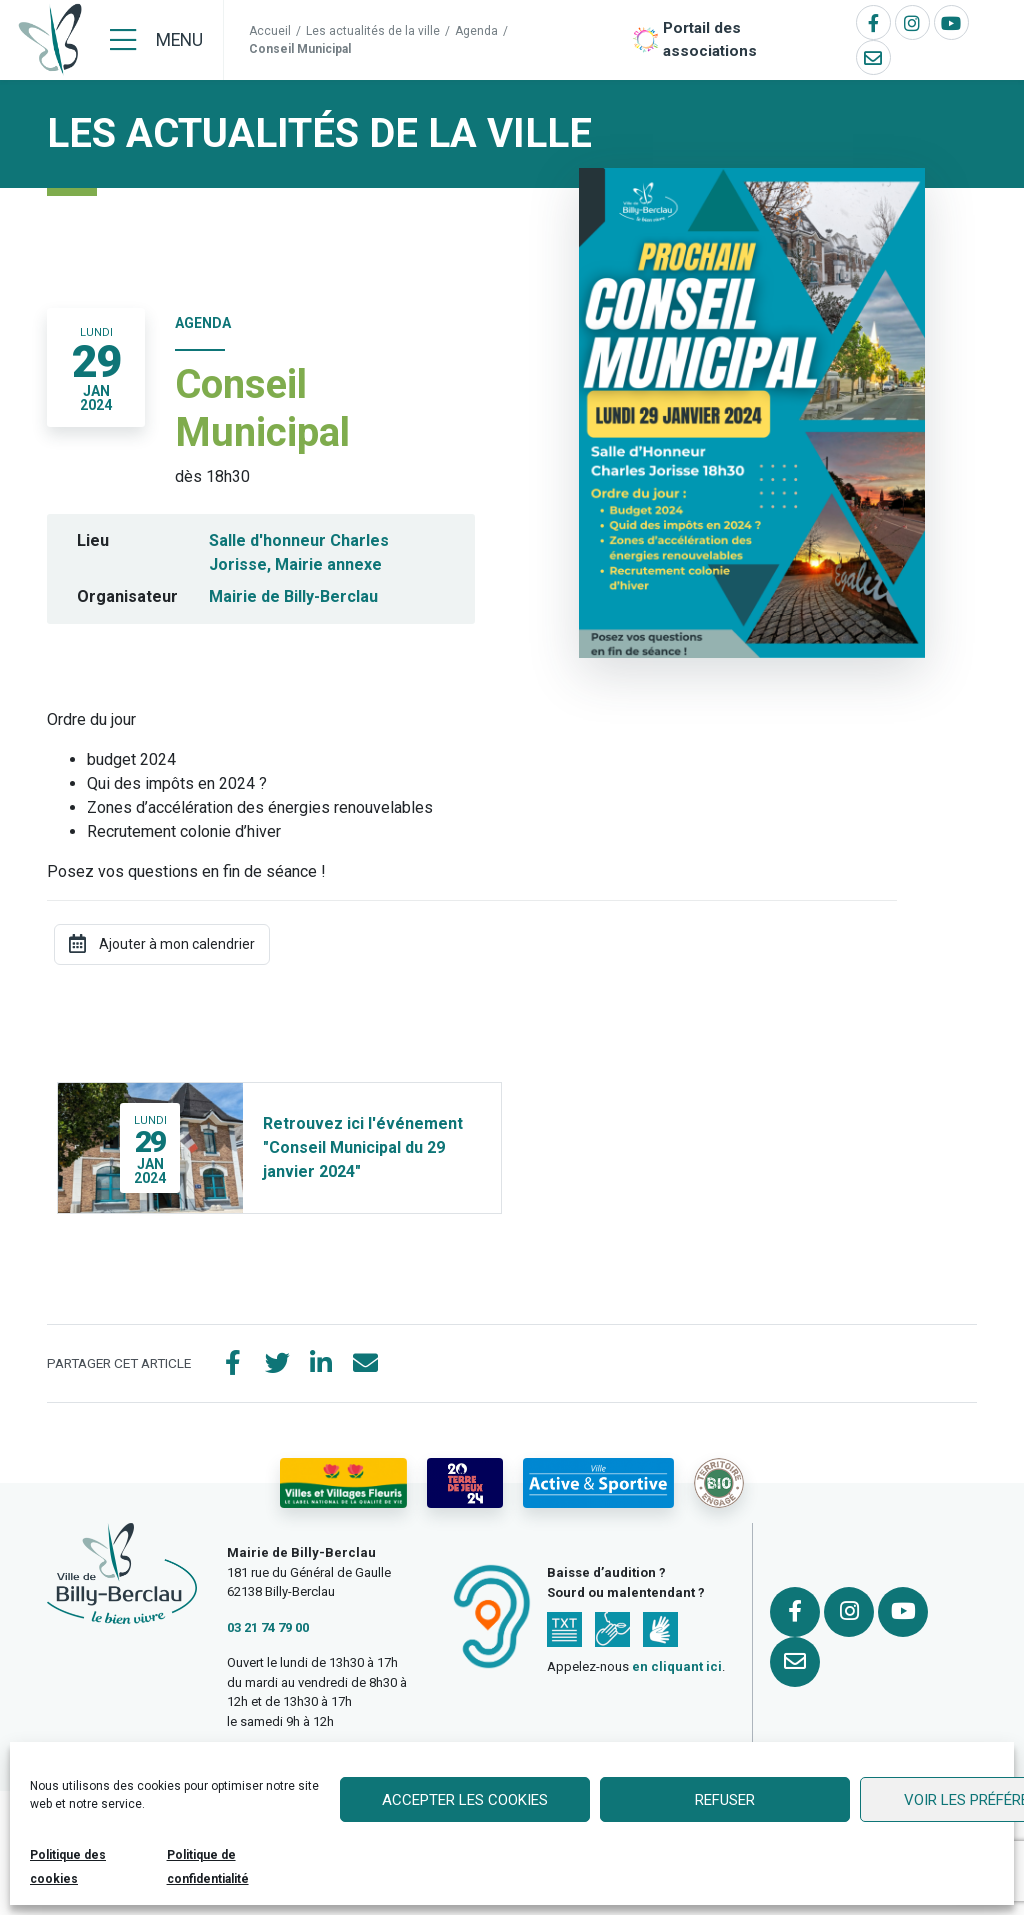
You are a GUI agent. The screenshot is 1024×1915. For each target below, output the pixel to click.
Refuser (725, 1800)
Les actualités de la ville (373, 31)
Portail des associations (710, 39)
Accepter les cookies (465, 1800)
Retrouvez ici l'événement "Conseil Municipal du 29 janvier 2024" (363, 1147)
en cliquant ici (677, 1666)
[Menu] (156, 40)
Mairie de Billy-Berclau (293, 596)
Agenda (476, 31)
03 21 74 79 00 (268, 1627)
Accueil (270, 31)
